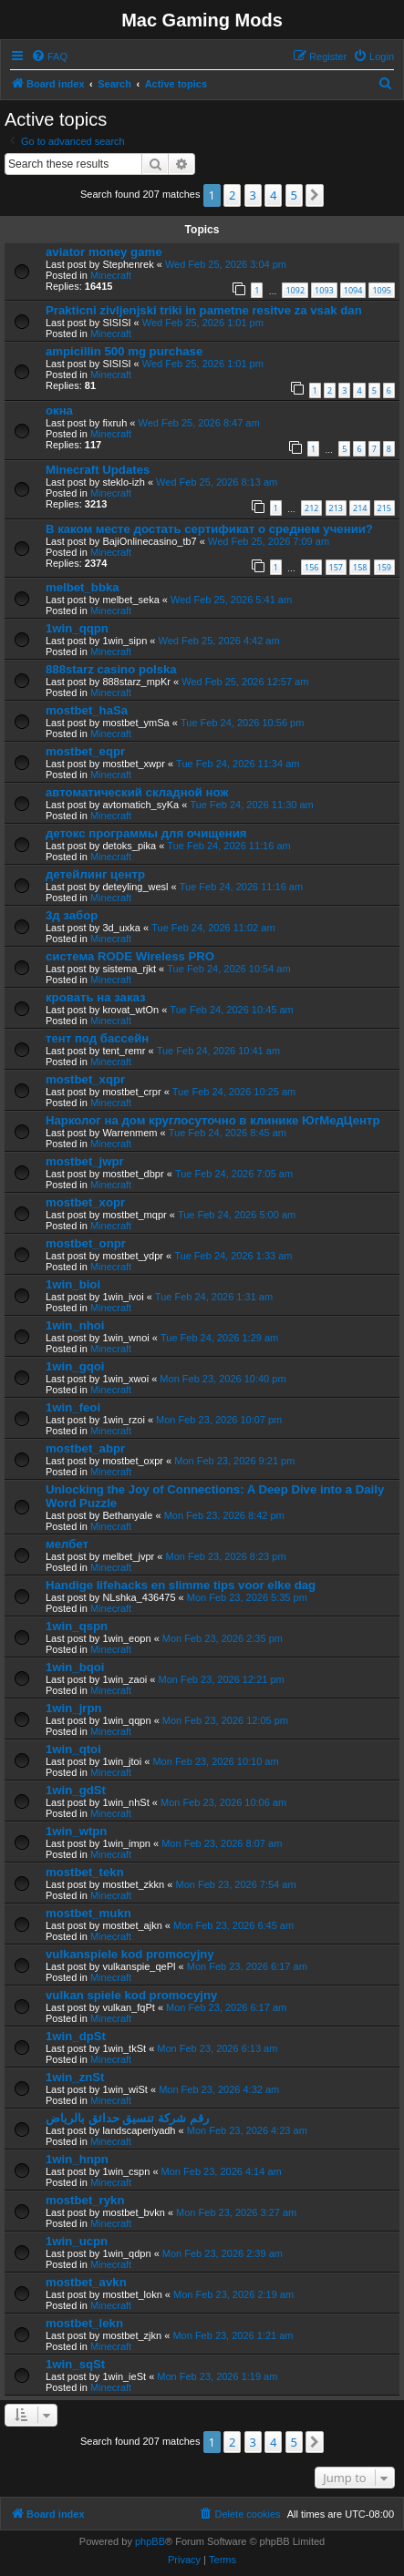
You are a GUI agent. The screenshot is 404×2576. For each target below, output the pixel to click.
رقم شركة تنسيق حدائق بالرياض (127, 2118)
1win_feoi (73, 1407)
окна (59, 410)
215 (384, 508)
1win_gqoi (75, 1366)
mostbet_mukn (88, 1913)
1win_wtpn (76, 1831)
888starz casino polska (111, 669)
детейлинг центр (95, 874)
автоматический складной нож (137, 792)
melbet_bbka (82, 587)
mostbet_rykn (85, 2200)
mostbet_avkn (86, 2282)
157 (336, 567)
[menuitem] (49, 56)
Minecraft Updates (98, 470)
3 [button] (253, 195)
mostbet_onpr (86, 1243)
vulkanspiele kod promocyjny (130, 1954)
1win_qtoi (73, 1749)
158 (360, 567)
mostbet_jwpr (85, 1161)
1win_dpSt (76, 2036)
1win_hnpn (77, 2159)
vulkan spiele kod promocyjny (131, 1995)
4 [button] (273, 195)
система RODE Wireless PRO (130, 956)
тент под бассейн (97, 1038)
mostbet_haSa (87, 710)
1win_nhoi (75, 1325)
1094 (353, 290)
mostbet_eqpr (85, 751)
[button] (315, 195)
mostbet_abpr (85, 1448)
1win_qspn (77, 1626)
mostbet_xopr (85, 1202)
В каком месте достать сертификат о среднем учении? (209, 529)
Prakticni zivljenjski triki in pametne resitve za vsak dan (204, 310)
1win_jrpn (74, 1708)
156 (311, 567)
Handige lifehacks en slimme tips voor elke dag (181, 1585)
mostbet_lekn (84, 2323)
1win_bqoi (75, 1667)
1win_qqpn (77, 628)
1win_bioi (73, 1284)
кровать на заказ (96, 997)
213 (336, 508)
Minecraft (110, 275)
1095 (381, 290)
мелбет (67, 1544)
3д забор (72, 915)
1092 (295, 290)
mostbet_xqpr (85, 1079)
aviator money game (104, 252)
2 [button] (232, 195)
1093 (324, 290)
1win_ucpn (77, 2241)
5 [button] (294, 195)
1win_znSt (75, 2077)
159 (384, 567)
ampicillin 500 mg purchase (124, 351)
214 (360, 508)
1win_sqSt (75, 2364)
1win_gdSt (76, 1790)
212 (311, 508)
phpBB (150, 2541)
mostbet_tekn (85, 1872)
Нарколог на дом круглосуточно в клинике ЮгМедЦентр (212, 1120)
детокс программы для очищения (146, 833)
